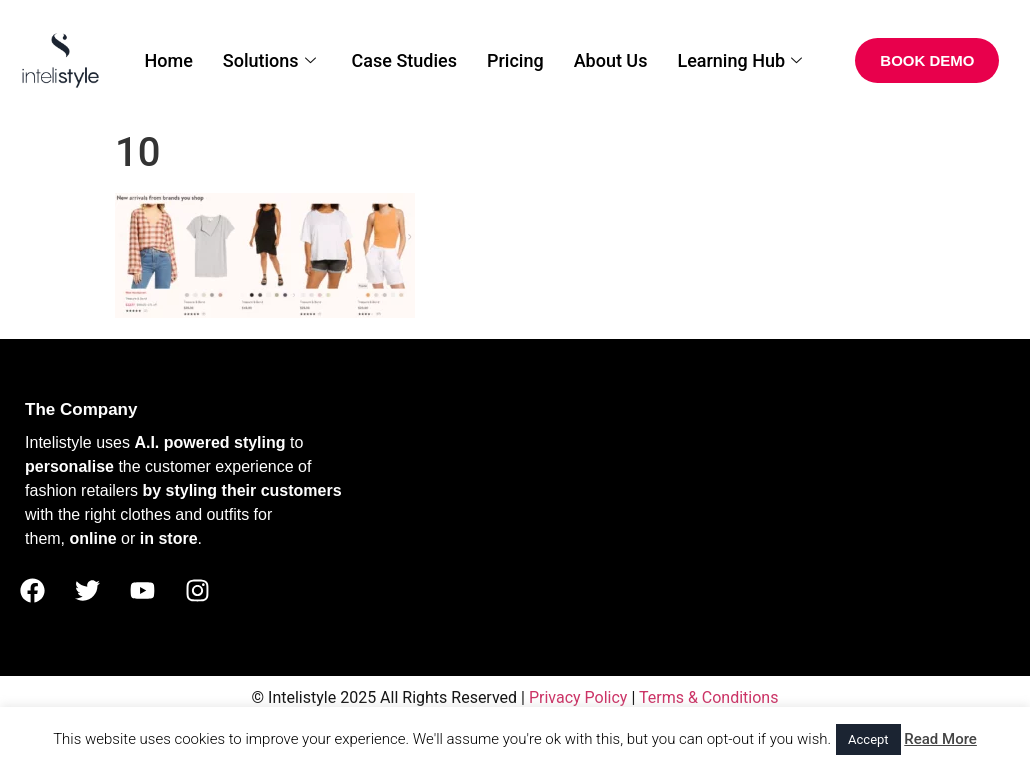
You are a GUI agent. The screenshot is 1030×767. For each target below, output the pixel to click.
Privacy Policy (578, 697)
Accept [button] (868, 739)
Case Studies (404, 60)
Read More (940, 739)
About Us (611, 60)
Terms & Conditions (709, 697)
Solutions (269, 60)
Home (168, 60)
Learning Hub (739, 60)
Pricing (515, 60)
